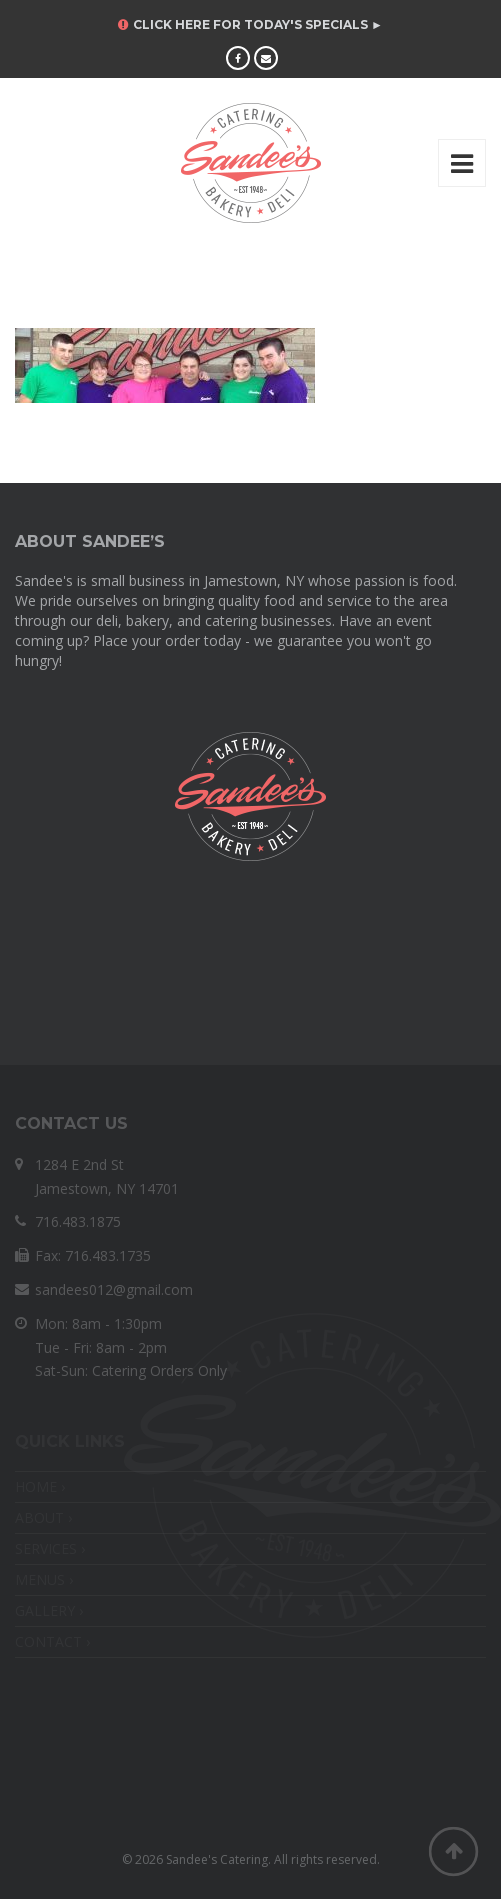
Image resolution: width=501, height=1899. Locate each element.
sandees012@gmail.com (114, 1289)
